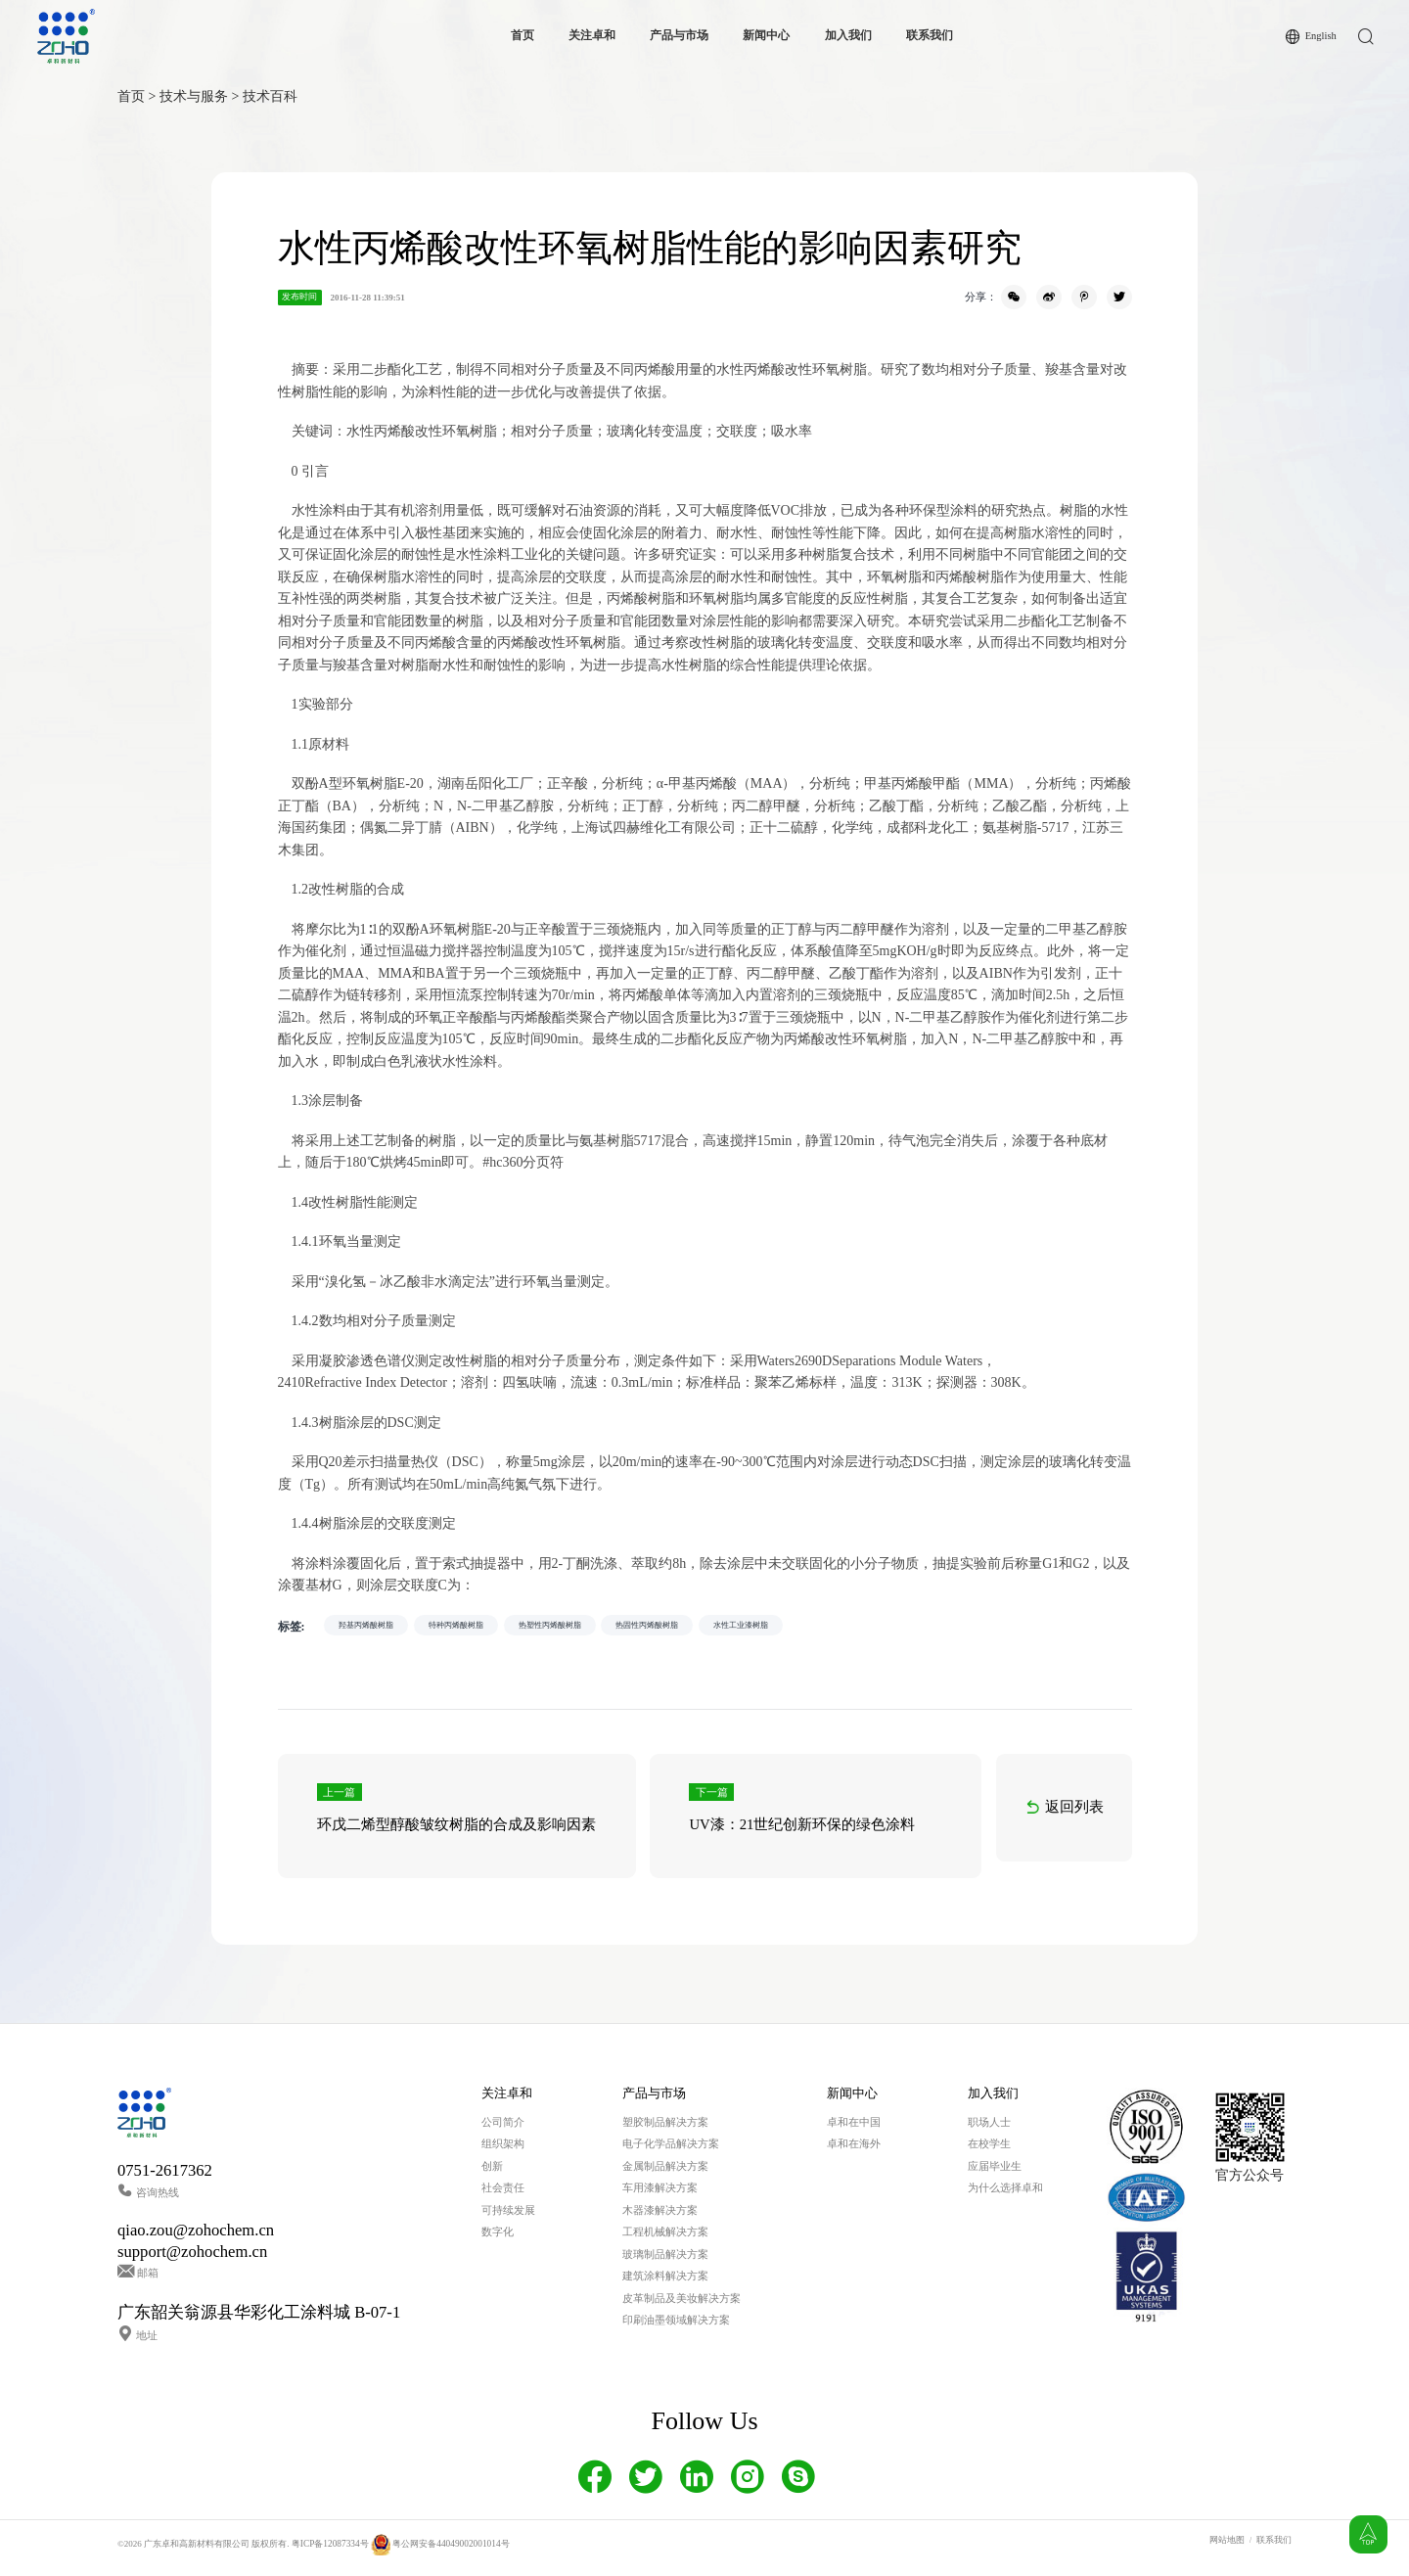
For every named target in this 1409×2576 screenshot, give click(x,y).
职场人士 (989, 2129)
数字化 (497, 2238)
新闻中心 (765, 36)
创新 (492, 2173)
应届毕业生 (995, 2173)
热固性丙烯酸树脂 (730, 1627)
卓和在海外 (854, 2150)
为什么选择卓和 (1005, 2194)
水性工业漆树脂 (847, 1627)
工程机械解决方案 (665, 2238)
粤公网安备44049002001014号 (437, 2550)
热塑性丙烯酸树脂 (607, 1627)
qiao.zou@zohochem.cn (195, 2238)
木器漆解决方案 (660, 2217)
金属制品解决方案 (665, 2173)
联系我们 (928, 36)
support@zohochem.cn (192, 2258)
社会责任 (502, 2194)
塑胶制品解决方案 (665, 2129)
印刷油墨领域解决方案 (676, 2327)
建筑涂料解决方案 (665, 2282)
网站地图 (1227, 2547)
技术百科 (270, 96)
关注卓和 (591, 36)
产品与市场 (678, 36)
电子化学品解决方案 (670, 2150)
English (1320, 36)
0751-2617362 (164, 2177)
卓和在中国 (854, 2129)
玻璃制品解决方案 (665, 2261)
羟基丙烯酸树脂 (377, 1627)
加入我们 (847, 36)
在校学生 (989, 2150)
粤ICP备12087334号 (329, 2550)
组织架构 (502, 2150)
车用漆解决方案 (660, 2194)
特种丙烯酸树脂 (489, 1627)
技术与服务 (193, 96)
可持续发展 (508, 2217)
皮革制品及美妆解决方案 (681, 2305)
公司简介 (502, 2129)
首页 (521, 36)
